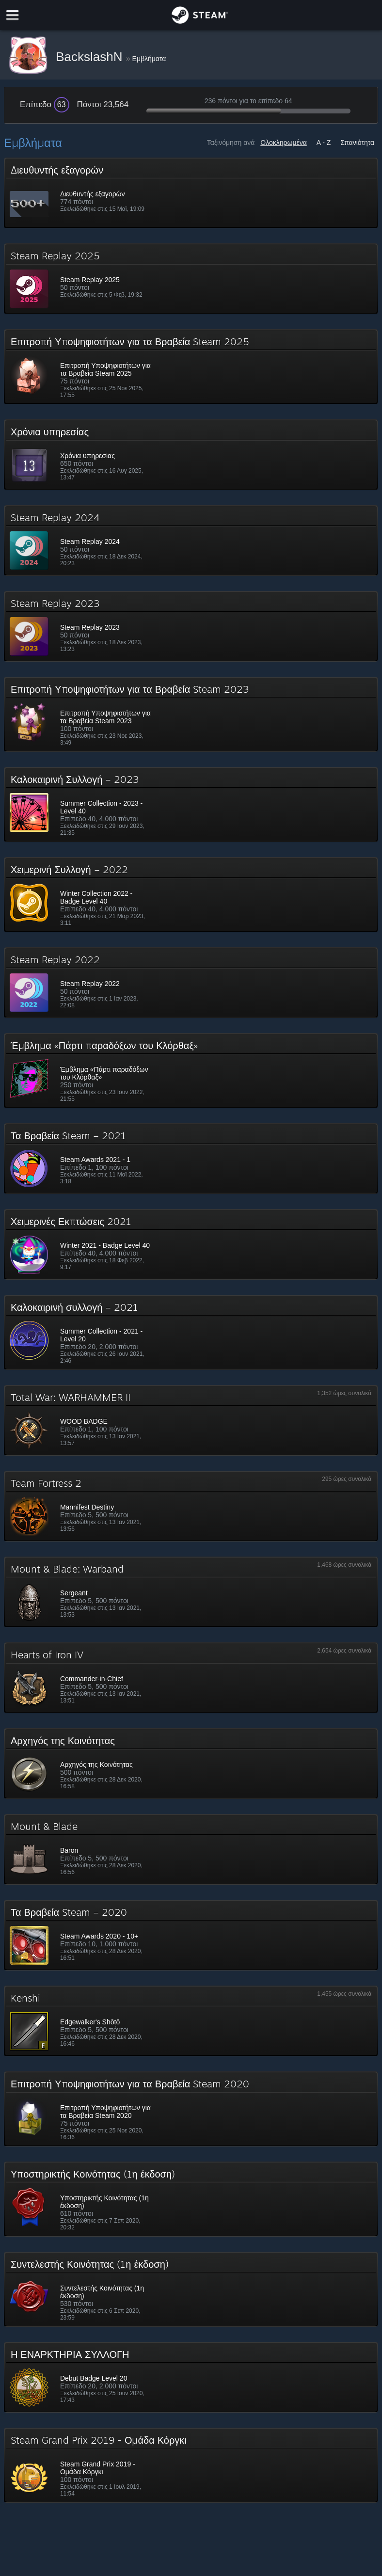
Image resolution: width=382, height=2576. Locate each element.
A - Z (324, 142)
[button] (191, 193)
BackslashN (91, 56)
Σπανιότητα (357, 142)
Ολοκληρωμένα (283, 142)
